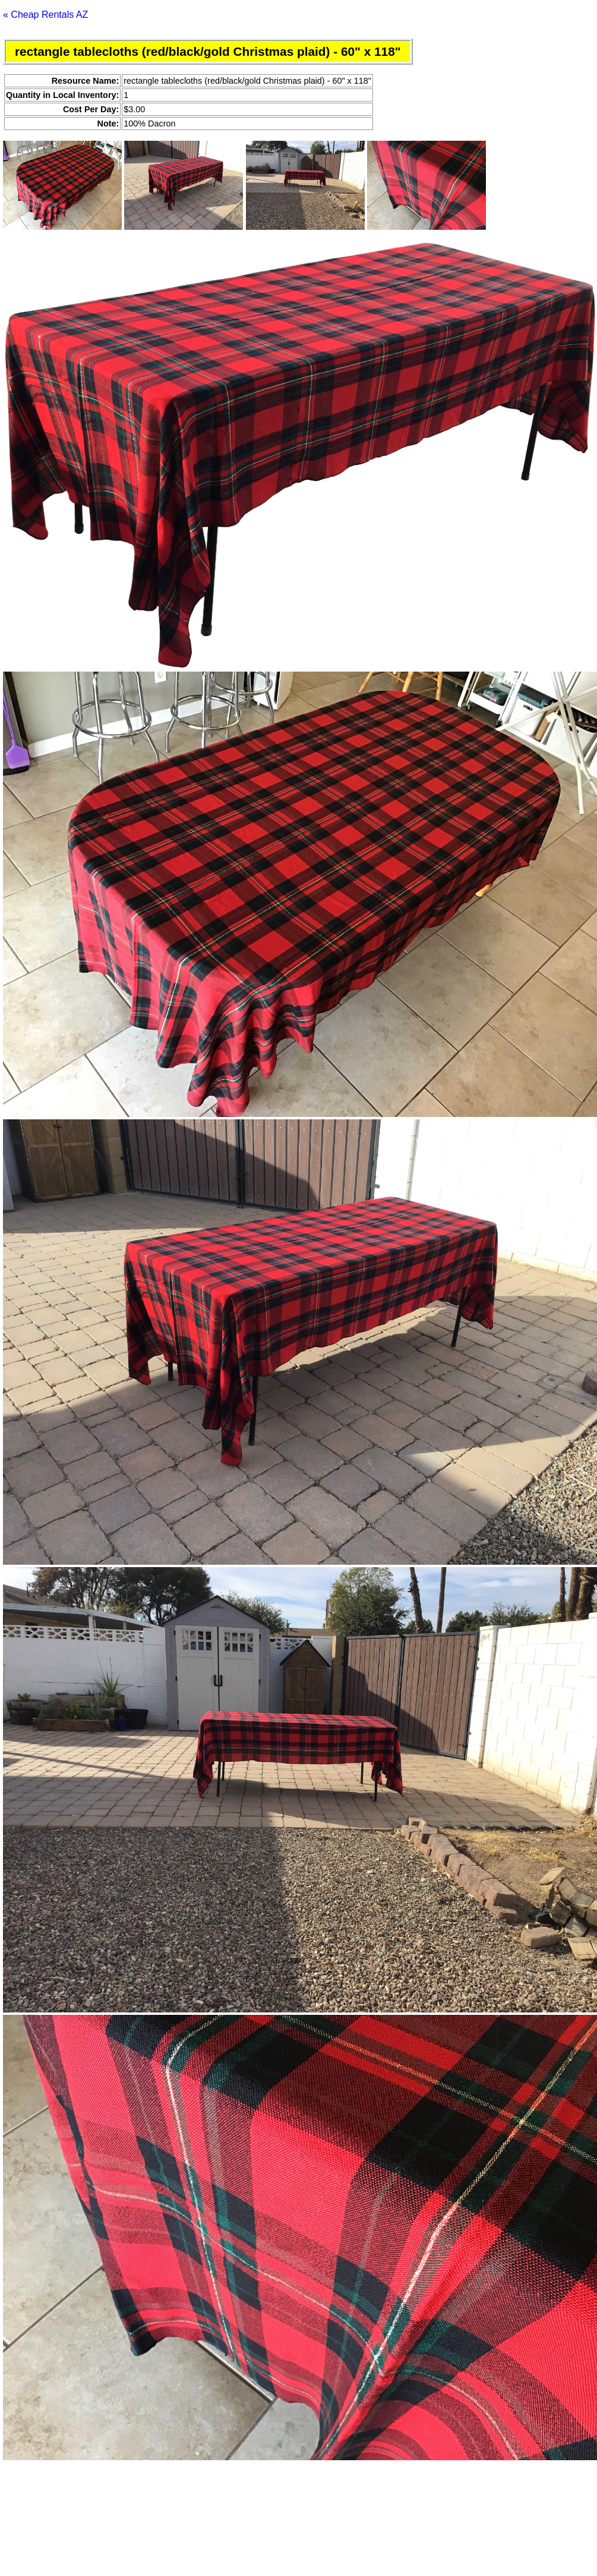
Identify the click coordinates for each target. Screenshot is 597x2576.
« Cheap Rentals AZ (45, 15)
